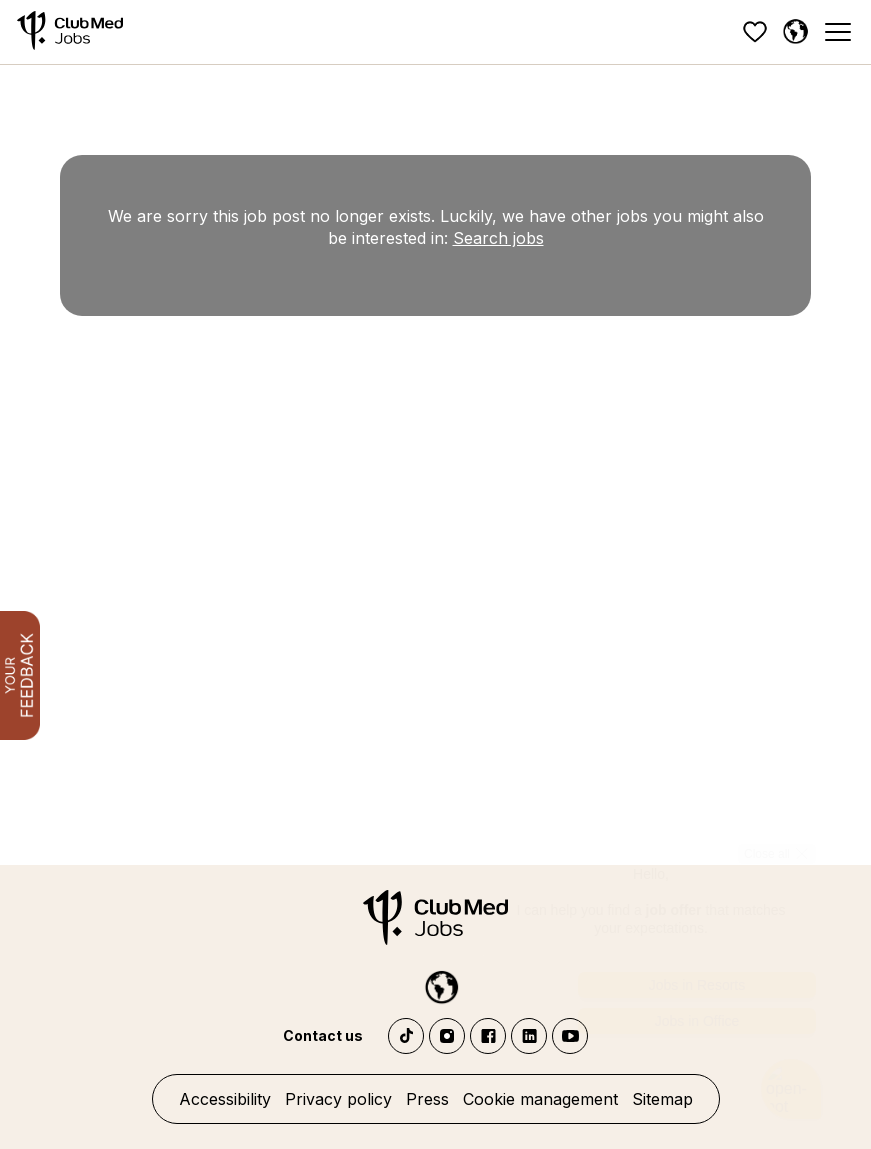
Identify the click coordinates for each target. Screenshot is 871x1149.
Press (427, 1099)
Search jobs (498, 238)
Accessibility (225, 1099)
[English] (795, 32)
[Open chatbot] (791, 1062)
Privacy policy (338, 1099)
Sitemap (662, 1099)
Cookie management (540, 1099)
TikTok (406, 1036)
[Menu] (837, 32)
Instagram (447, 1036)
